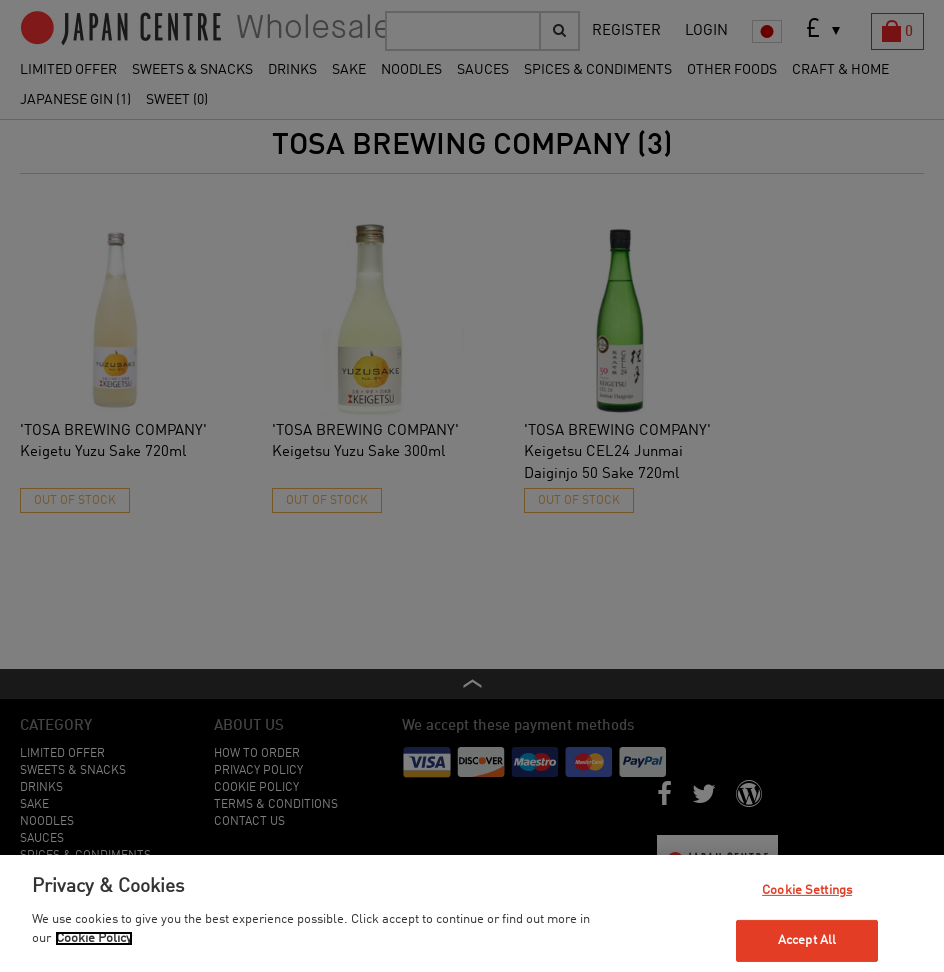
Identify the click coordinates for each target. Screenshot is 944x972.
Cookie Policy (94, 938)
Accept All (807, 940)
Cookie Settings (807, 889)
